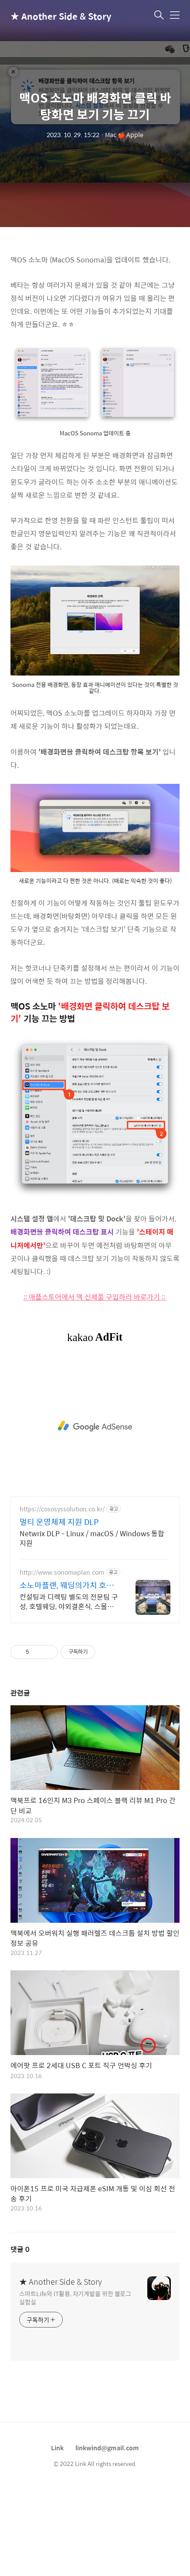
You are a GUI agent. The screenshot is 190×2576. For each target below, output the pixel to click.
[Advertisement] (95, 288)
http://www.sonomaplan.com (62, 1659)
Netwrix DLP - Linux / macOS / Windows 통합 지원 (92, 1625)
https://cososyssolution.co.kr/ (62, 1596)
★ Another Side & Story (54, 15)
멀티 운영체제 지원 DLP (59, 1609)
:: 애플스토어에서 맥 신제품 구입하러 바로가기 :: (95, 1384)
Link (57, 2535)
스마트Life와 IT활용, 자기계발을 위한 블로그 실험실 (75, 2384)
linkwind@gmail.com (107, 2535)
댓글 (20, 2336)
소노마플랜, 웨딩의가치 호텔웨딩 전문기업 (67, 1672)
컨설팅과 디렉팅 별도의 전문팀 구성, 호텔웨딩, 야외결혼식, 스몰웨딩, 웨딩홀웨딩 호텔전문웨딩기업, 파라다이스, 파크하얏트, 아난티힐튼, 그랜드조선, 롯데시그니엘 (69, 1689)
